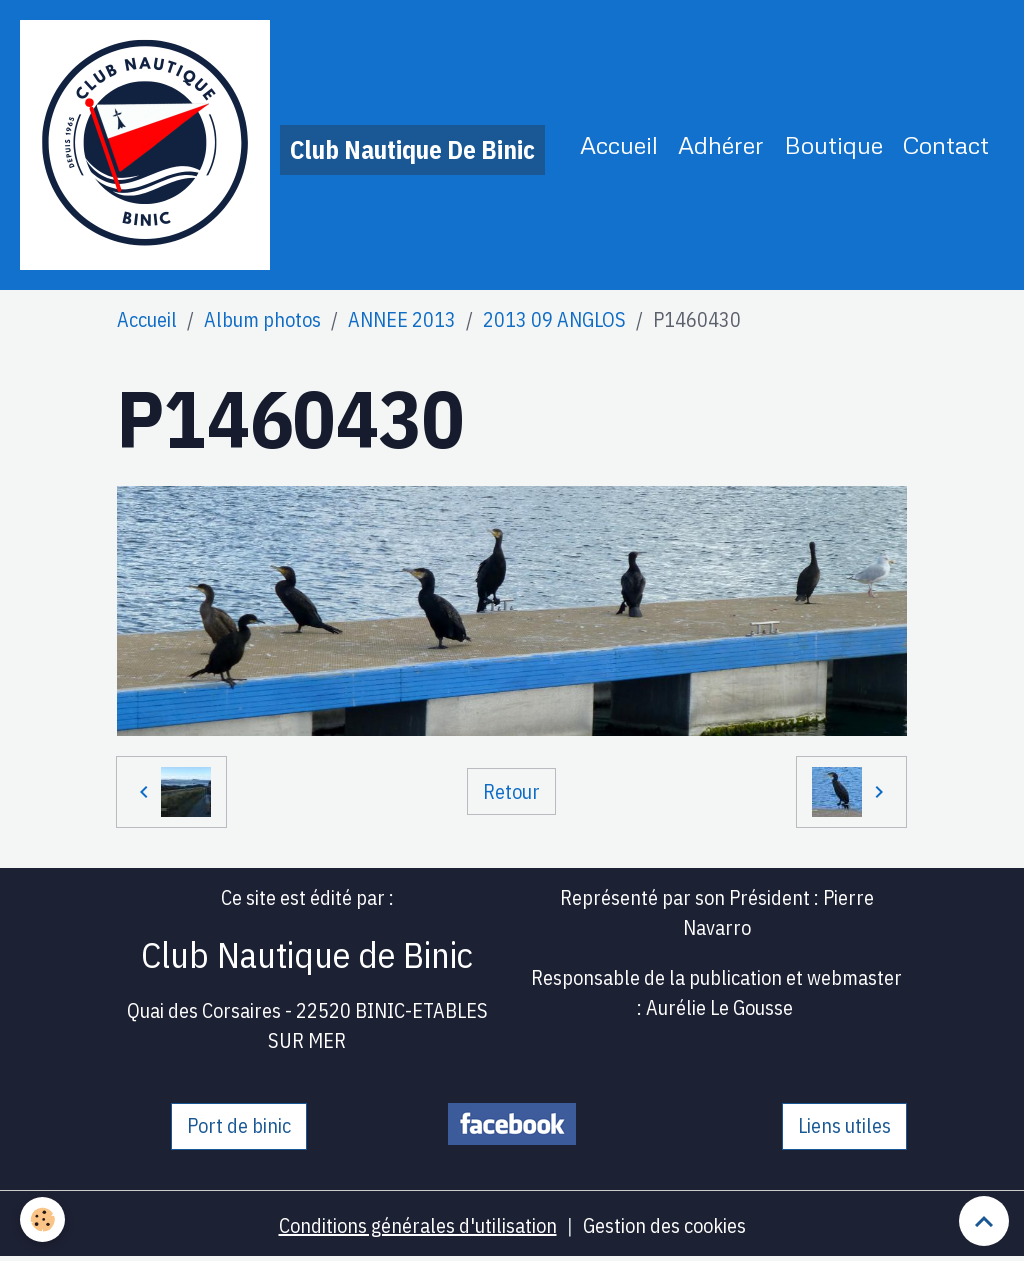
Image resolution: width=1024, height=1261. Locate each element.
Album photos (262, 319)
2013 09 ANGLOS (554, 319)
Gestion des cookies (664, 1225)
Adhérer (721, 144)
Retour (511, 791)
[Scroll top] (984, 1221)
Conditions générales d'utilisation (418, 1225)
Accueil (619, 144)
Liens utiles (844, 1125)
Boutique (833, 144)
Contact (946, 144)
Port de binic (239, 1125)
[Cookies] (42, 1219)
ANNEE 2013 (402, 319)
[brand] (282, 145)
